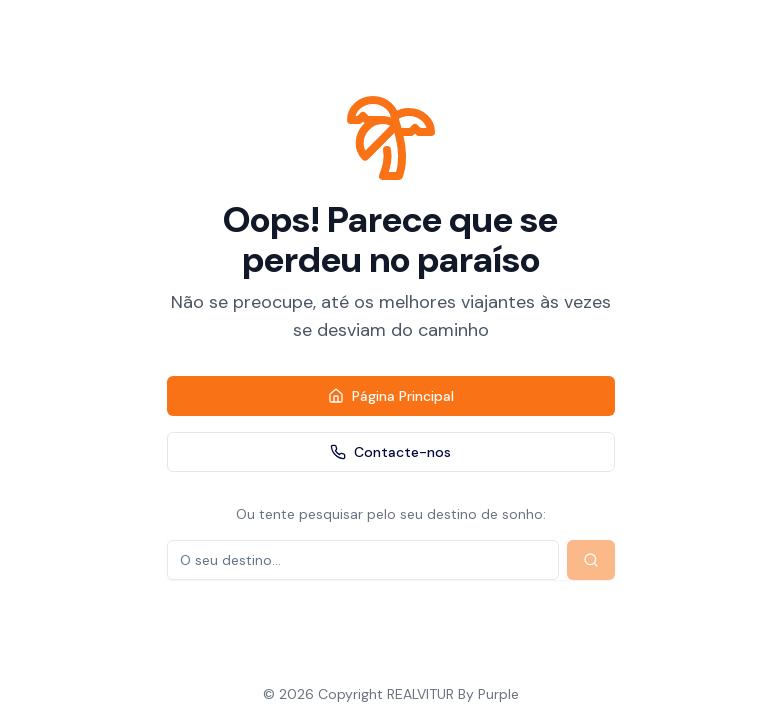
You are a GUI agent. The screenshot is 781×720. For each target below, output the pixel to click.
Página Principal (391, 396)
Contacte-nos (390, 452)
